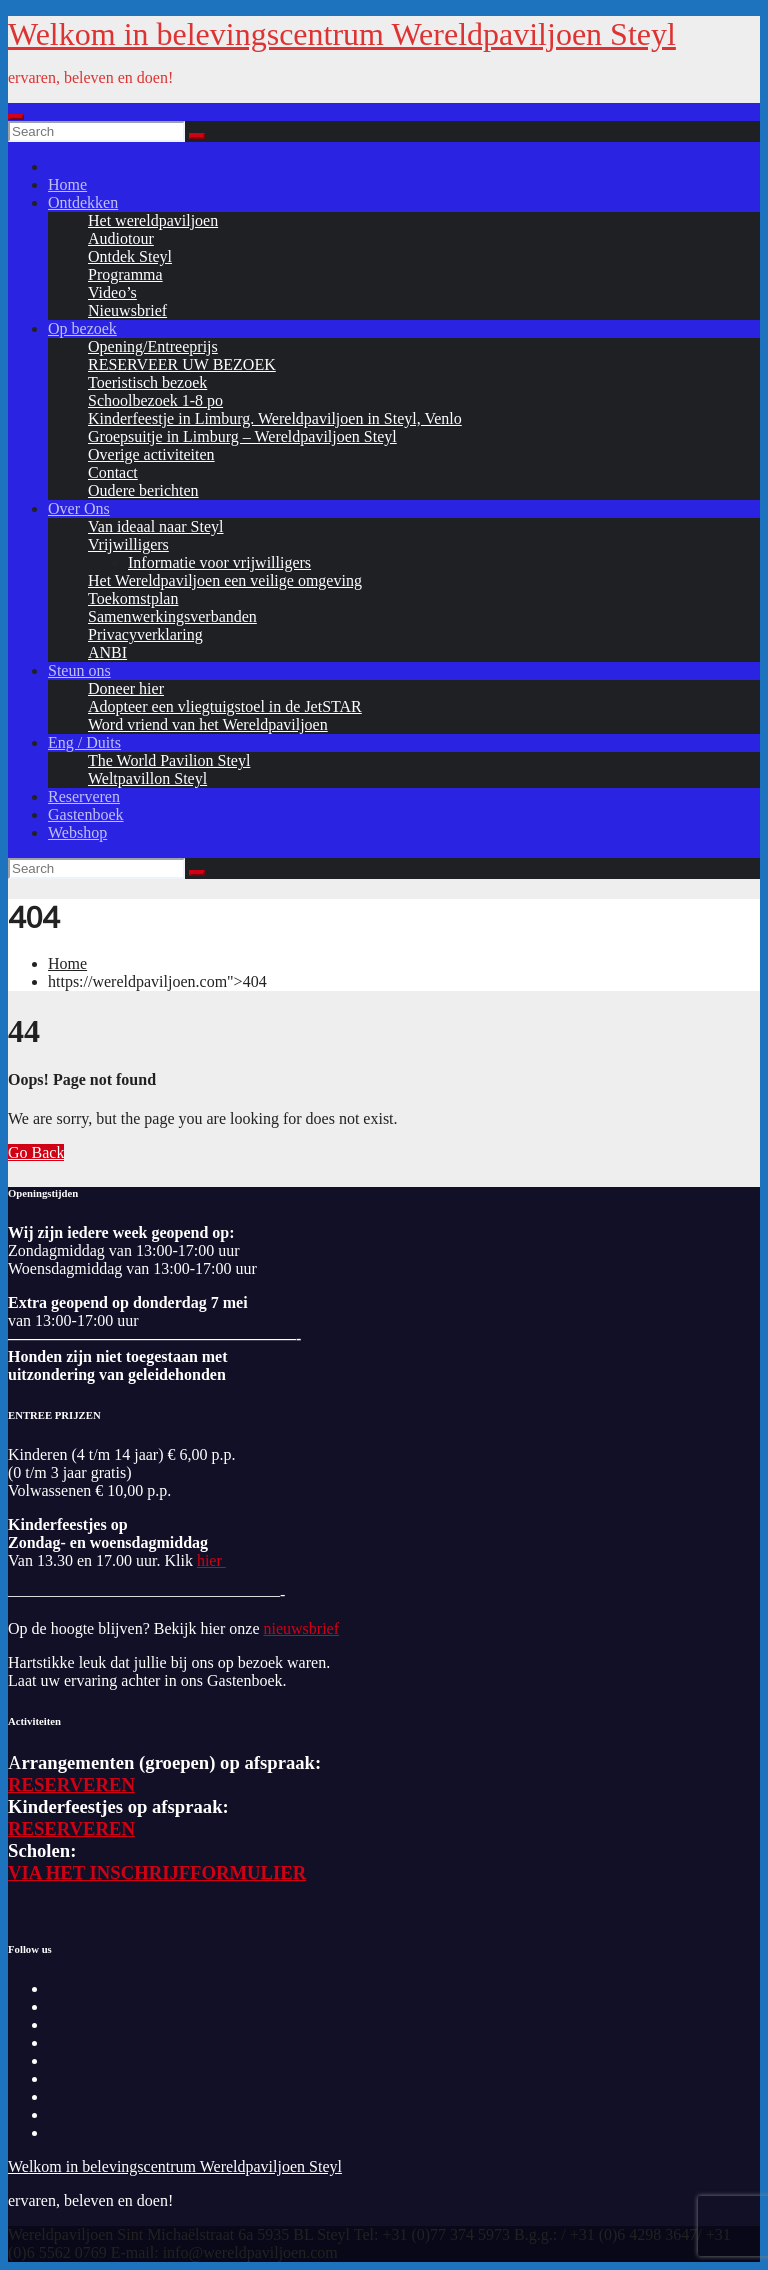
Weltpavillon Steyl (147, 778)
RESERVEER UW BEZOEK (182, 364)
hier (211, 1560)
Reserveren (84, 796)
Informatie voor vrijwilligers (219, 562)
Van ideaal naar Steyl (156, 526)
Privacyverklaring (145, 634)
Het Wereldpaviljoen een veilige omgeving (225, 580)
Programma (125, 274)
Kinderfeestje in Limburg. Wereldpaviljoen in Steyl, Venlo (275, 418)
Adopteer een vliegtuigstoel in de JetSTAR (225, 706)
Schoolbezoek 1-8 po (155, 400)
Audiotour (121, 238)
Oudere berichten (143, 490)
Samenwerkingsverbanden (172, 616)
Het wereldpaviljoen (153, 220)
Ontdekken (83, 202)
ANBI (107, 652)
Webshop (77, 832)
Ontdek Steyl (130, 256)
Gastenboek (86, 814)
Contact (113, 472)
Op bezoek (82, 328)
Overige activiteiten (151, 454)
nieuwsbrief (301, 1628)
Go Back (36, 1152)
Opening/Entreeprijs (153, 346)
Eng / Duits (84, 742)
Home (67, 184)
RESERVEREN (71, 1784)
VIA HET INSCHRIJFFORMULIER (157, 1872)
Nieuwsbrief (127, 310)
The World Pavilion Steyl (169, 760)
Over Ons (79, 508)
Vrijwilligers (128, 544)
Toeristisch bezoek (147, 382)
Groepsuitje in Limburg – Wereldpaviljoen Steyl (242, 436)
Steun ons (79, 670)
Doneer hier (126, 688)
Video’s (112, 292)
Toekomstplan (133, 598)
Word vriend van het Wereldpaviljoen (208, 724)
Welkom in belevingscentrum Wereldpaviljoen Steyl (342, 34)
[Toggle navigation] (16, 117)
